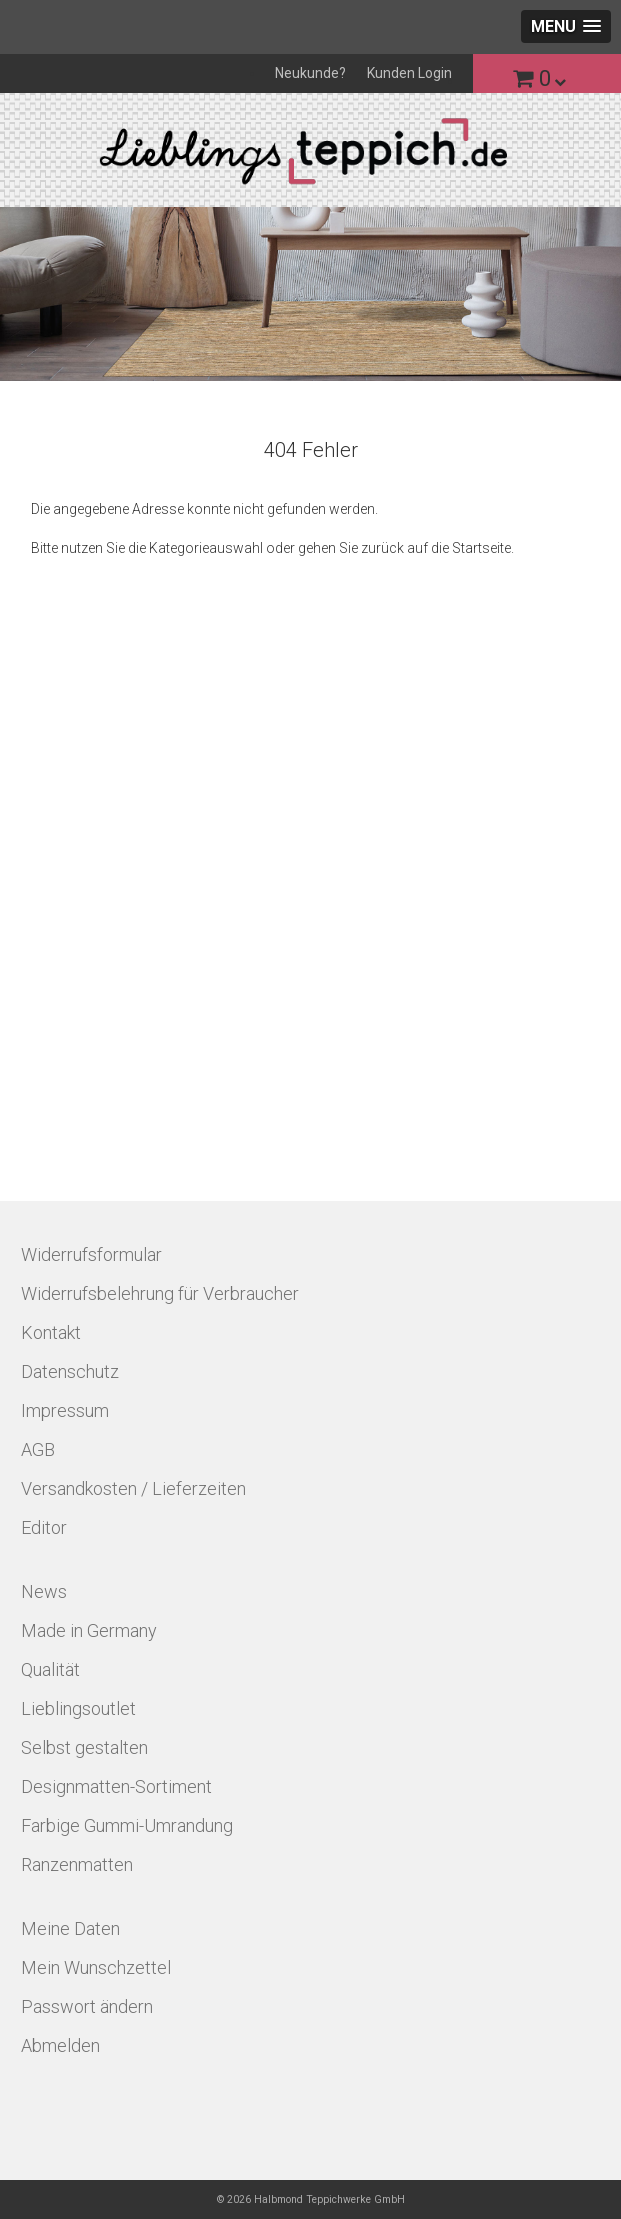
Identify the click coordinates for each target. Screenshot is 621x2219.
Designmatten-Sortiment (116, 1786)
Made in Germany (89, 1630)
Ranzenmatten (77, 1864)
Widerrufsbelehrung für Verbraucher (160, 1293)
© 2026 (311, 2199)
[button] (566, 26)
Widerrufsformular (91, 1254)
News (44, 1591)
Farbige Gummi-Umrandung (127, 1825)
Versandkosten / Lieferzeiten (133, 1488)
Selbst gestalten (84, 1747)
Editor (44, 1527)
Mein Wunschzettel (96, 1967)
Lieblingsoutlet (78, 1708)
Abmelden (60, 2045)
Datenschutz (70, 1371)
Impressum (65, 1410)
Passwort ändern (87, 2006)
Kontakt (51, 1332)
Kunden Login (409, 73)
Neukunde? (310, 73)
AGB (38, 1449)
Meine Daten (70, 1928)
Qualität (50, 1669)
